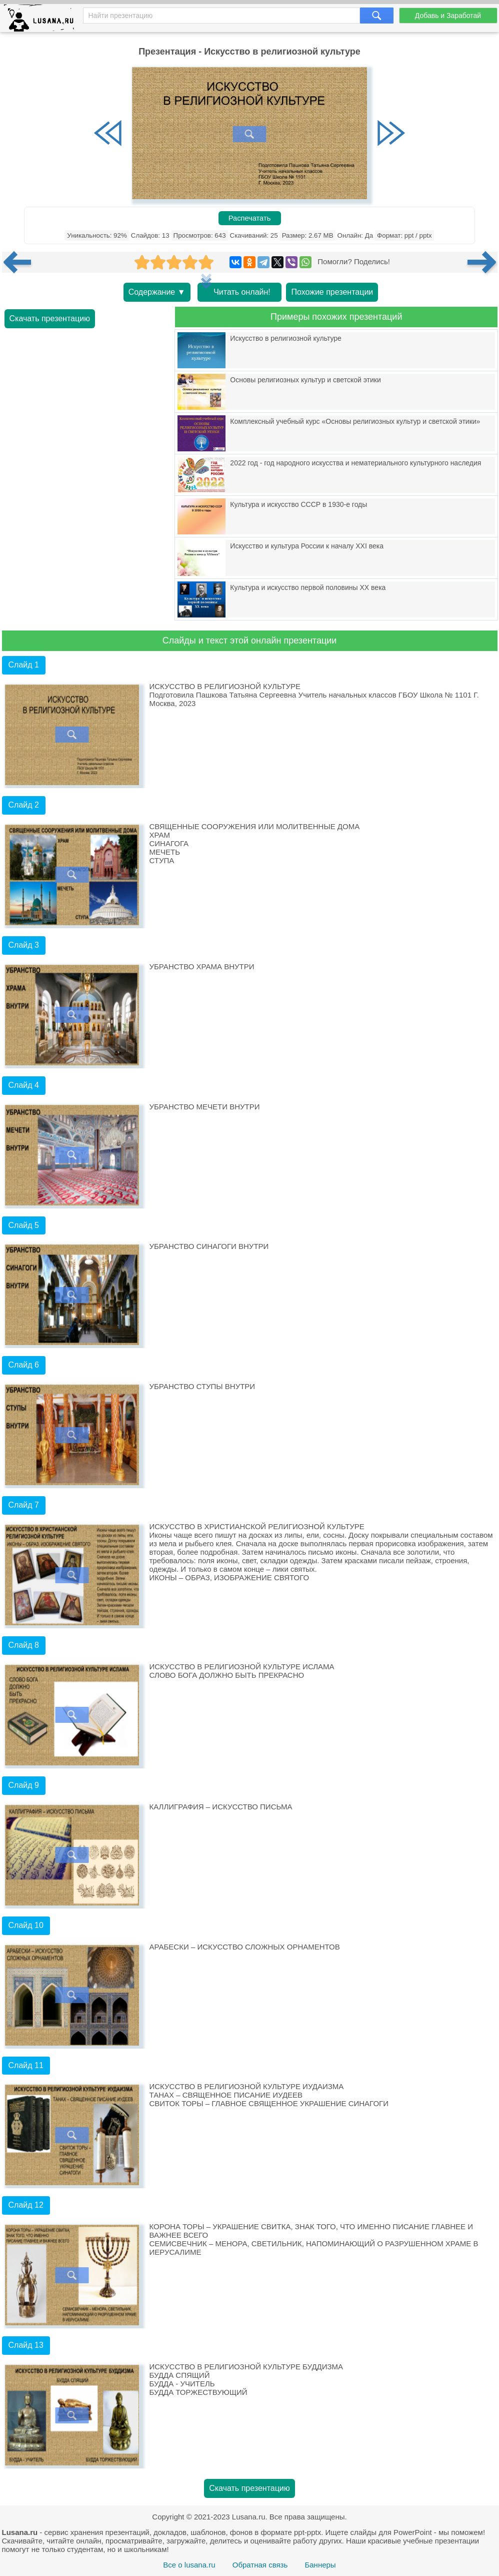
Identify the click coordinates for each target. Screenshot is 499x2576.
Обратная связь (260, 2564)
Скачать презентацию (50, 318)
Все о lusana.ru (189, 2564)
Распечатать (249, 218)
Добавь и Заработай (448, 16)
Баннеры (320, 2564)
